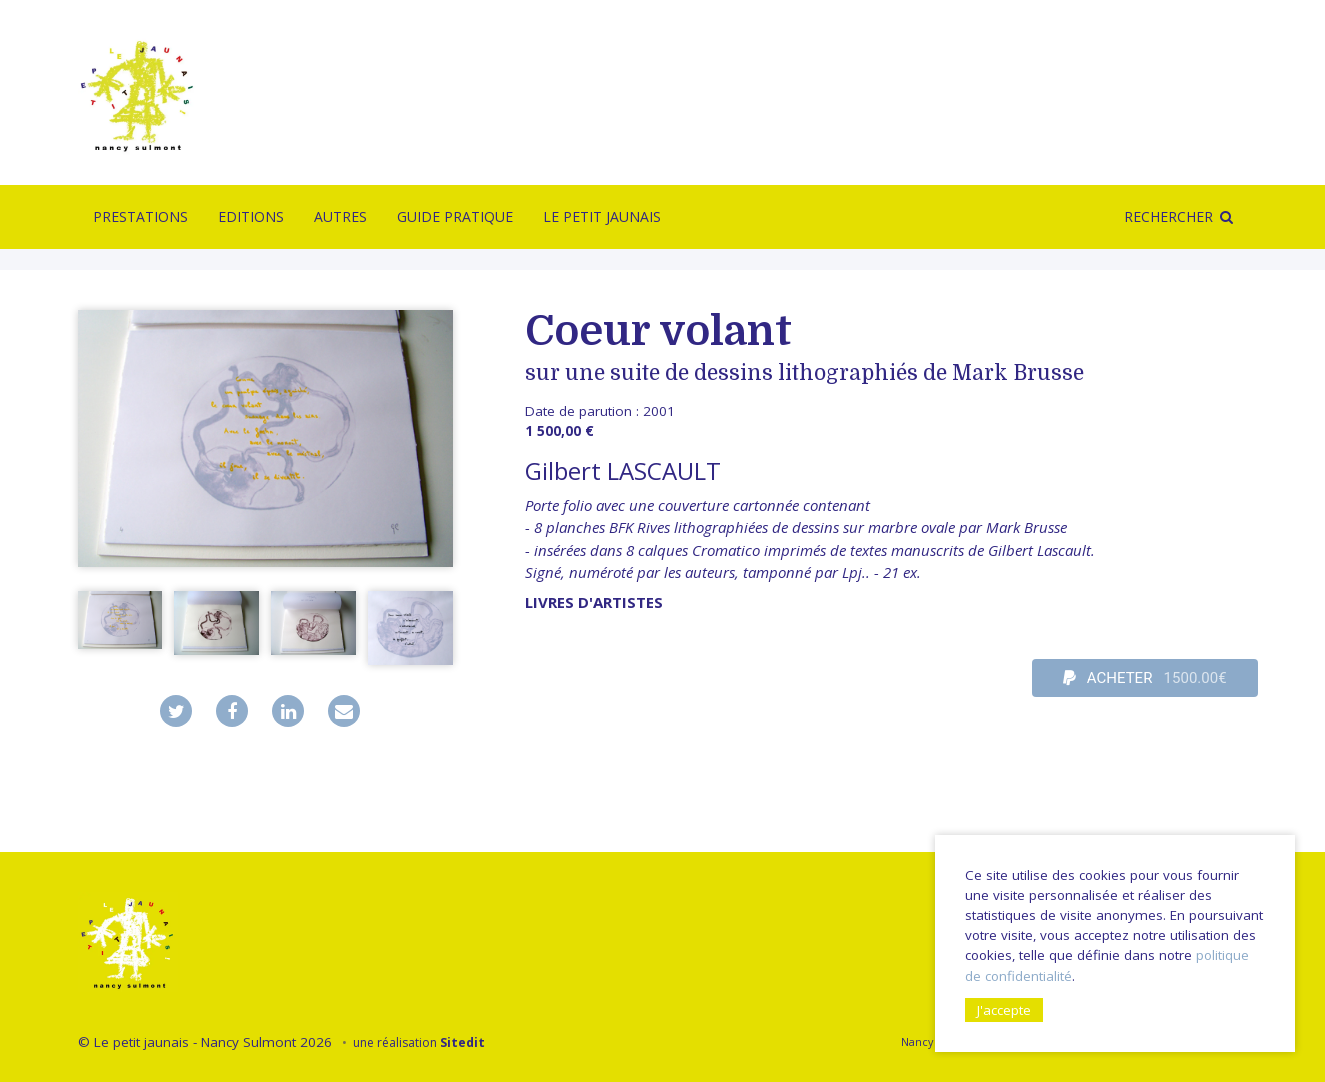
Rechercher (1168, 216)
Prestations (140, 216)
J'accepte (1004, 1010)
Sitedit (462, 1042)
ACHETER (1145, 678)
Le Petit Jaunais (602, 216)
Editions (251, 216)
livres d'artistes (594, 602)
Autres (340, 216)
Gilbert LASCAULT (623, 470)
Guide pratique (455, 216)
